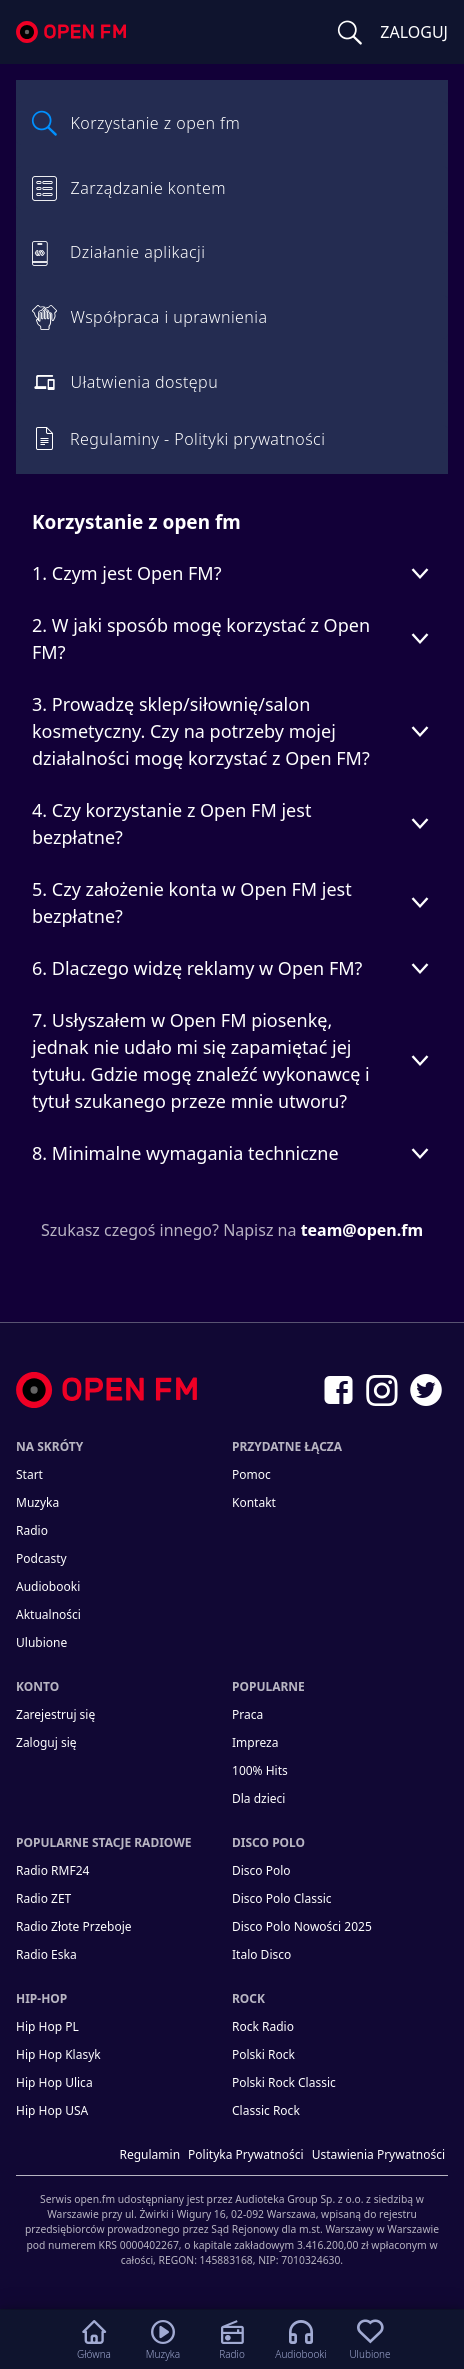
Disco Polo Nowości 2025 (302, 1926)
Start (29, 1474)
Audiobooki (48, 1586)
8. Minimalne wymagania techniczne (185, 1153)
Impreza (255, 1742)
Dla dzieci (258, 1798)
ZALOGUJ (414, 32)
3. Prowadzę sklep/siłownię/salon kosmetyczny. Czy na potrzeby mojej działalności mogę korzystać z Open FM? (201, 731)
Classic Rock (266, 2110)
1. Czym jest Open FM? (127, 573)
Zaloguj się (46, 1742)
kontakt (254, 1502)
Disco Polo (261, 1870)
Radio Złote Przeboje (74, 1926)
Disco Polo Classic (282, 1898)
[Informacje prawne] (232, 2222)
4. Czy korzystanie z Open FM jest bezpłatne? (171, 823)
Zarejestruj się (55, 1714)
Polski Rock (263, 2054)
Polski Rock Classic (284, 2082)
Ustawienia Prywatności (378, 2154)
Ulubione (41, 1642)
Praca (247, 1714)
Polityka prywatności (246, 2154)
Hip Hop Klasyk (58, 2054)
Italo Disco (261, 1954)
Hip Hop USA (52, 2110)
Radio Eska (46, 1954)
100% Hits (260, 1770)
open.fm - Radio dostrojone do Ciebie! (71, 32)
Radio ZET (43, 1898)
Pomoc (251, 1474)
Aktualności (48, 1614)
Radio (32, 1530)
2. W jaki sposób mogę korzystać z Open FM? (201, 638)
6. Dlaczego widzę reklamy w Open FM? (197, 968)
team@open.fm (362, 1230)
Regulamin (150, 2154)
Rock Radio (263, 2026)
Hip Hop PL (47, 2026)
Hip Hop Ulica (54, 2082)
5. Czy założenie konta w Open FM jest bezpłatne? (192, 902)
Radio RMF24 (52, 1870)
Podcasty (41, 1558)
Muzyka (37, 1502)
